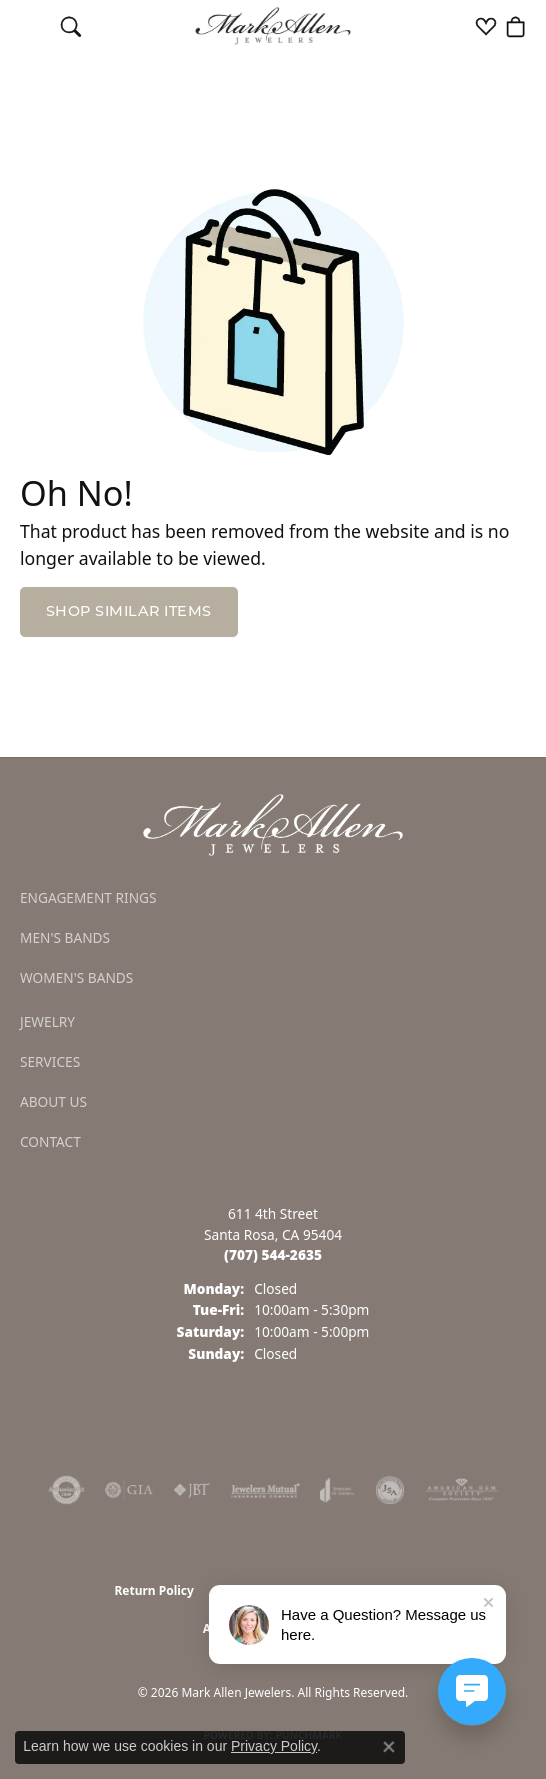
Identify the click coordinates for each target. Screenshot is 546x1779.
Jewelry (47, 1021)
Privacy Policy (274, 1746)
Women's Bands (76, 977)
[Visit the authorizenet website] (66, 1490)
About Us (53, 1101)
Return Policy (154, 1590)
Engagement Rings (88, 897)
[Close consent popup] (389, 1747)
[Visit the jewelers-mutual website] (265, 1490)
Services (50, 1061)
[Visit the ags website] (462, 1490)
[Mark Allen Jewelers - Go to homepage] (273, 823)
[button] (71, 26)
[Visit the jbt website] (192, 1490)
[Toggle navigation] (30, 26)
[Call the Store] (273, 1254)
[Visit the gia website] (129, 1490)
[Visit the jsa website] (390, 1490)
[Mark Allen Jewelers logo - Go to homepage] (273, 26)
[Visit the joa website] (337, 1490)
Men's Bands (65, 937)
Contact (50, 1141)
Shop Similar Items (129, 611)
